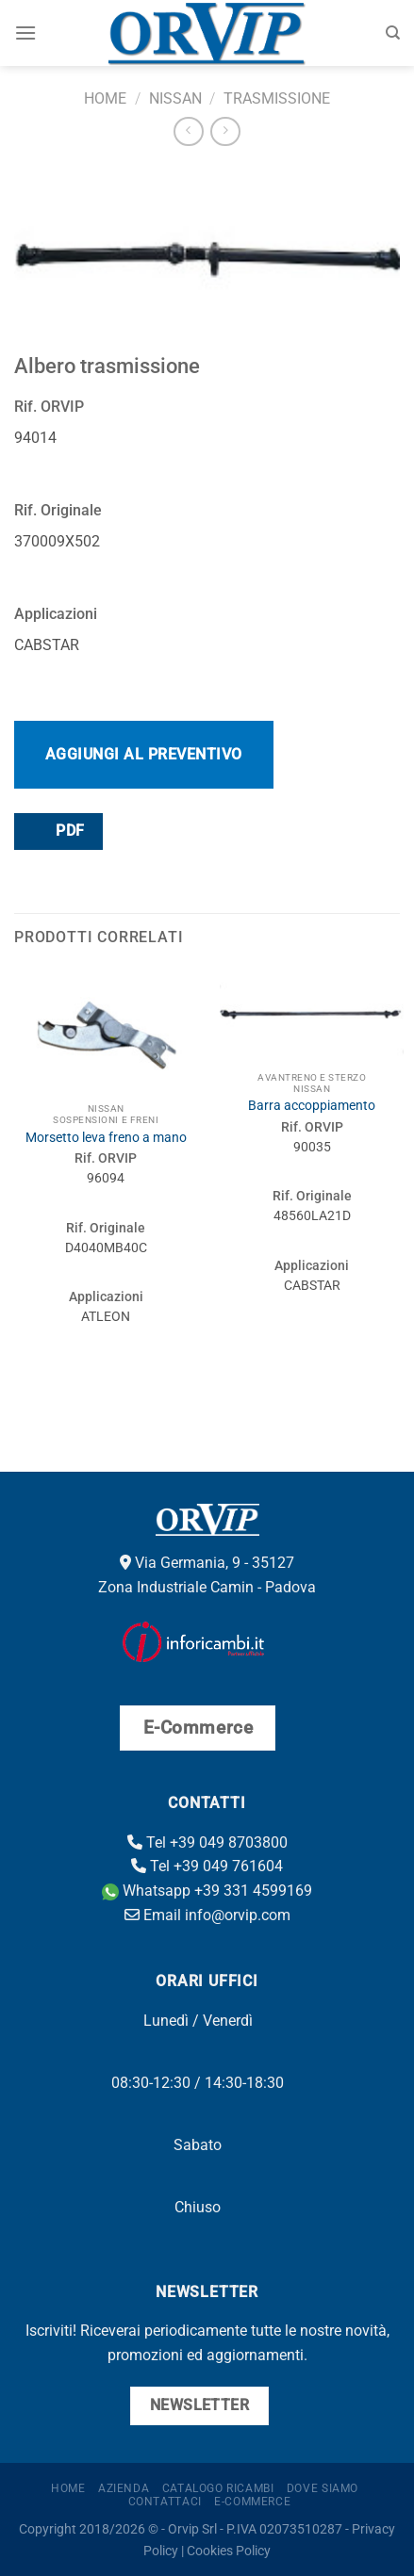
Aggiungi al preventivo (143, 754)
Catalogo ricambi (218, 2488)
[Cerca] (393, 33)
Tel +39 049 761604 (207, 1866)
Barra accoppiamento (311, 1105)
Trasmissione (277, 98)
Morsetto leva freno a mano (106, 1137)
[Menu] (25, 32)
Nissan (175, 98)
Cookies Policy (229, 2551)
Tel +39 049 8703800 (207, 1842)
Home (105, 98)
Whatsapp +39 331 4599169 (207, 1890)
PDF (57, 831)
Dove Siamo (322, 2488)
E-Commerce (252, 2501)
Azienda (123, 2488)
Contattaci (165, 2501)
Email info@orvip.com (207, 1915)
